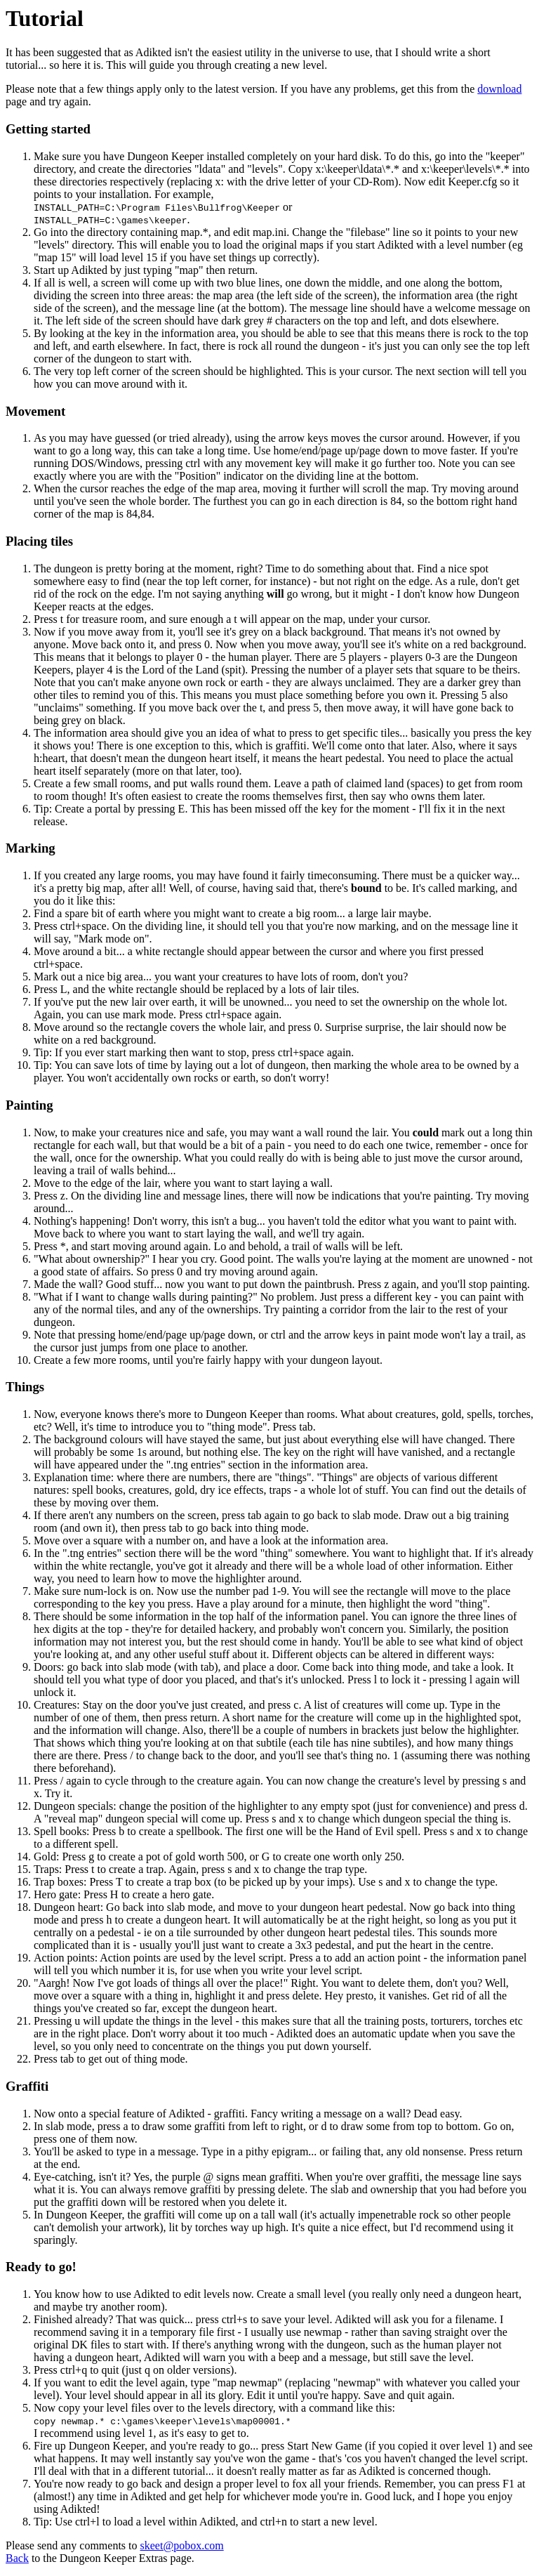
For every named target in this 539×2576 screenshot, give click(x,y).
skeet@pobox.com (182, 2545)
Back (17, 2558)
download (499, 89)
